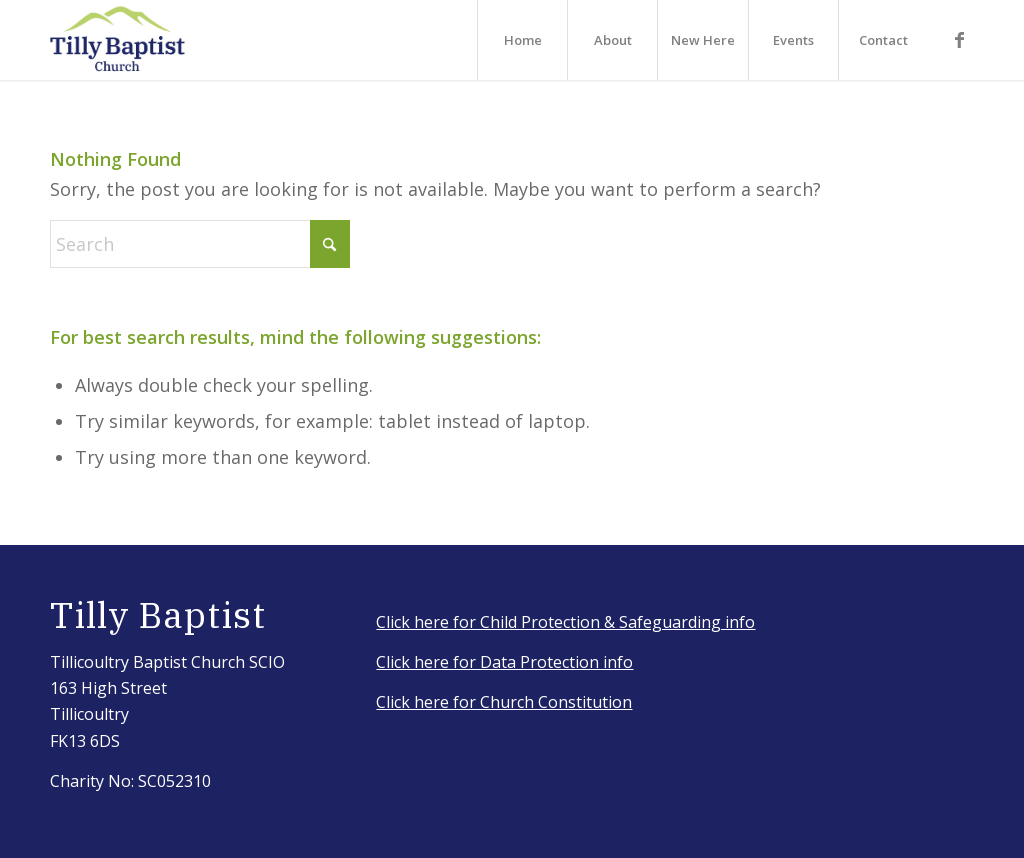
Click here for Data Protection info (504, 662)
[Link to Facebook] (959, 39)
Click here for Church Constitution (504, 702)
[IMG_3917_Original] (118, 40)
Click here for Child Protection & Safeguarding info (565, 622)
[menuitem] (522, 40)
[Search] (200, 244)
